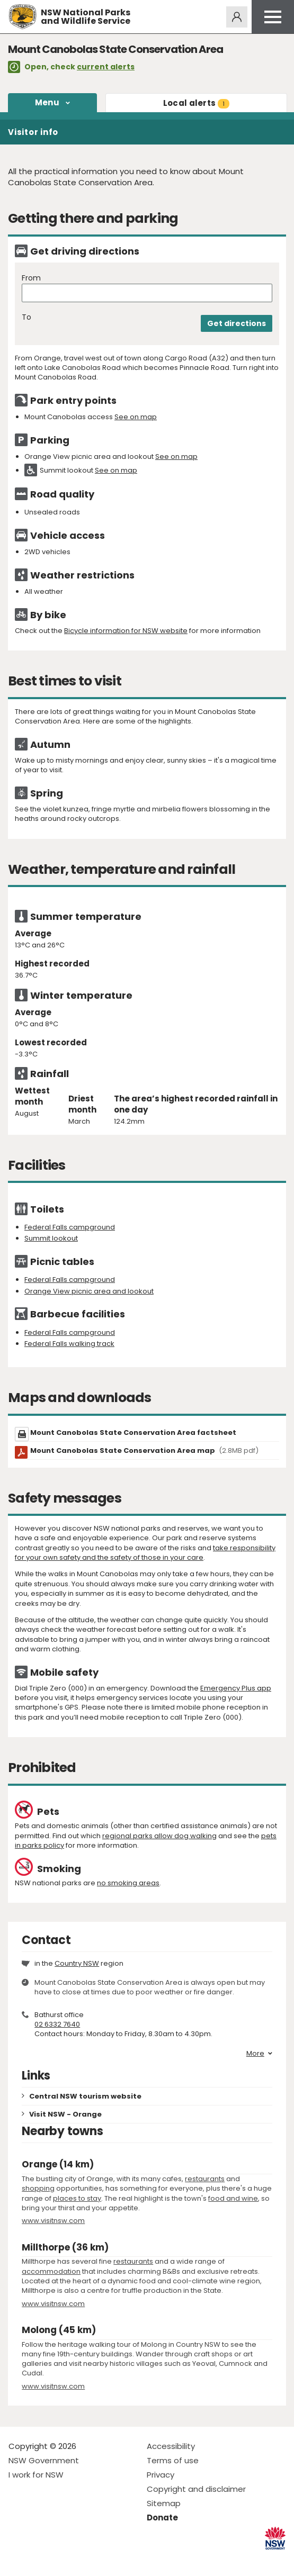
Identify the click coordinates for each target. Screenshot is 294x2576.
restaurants (205, 2179)
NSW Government (43, 2460)
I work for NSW (36, 2474)
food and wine (233, 2198)
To (26, 317)
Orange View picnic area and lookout (89, 1291)
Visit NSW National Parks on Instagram (41, 2559)
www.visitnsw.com (53, 2221)
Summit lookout (51, 1238)
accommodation (51, 2271)
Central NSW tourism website (85, 2096)
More (259, 2053)
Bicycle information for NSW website (126, 631)
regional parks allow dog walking (159, 1836)
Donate (162, 2517)
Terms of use (173, 2460)
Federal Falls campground (69, 1227)
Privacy (160, 2474)
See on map (135, 417)
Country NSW (77, 1963)
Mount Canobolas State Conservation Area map (144, 1450)
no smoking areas (128, 1883)
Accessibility (171, 2446)
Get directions (236, 323)
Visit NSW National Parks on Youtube (64, 2559)
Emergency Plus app (235, 1688)
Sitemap (164, 2503)
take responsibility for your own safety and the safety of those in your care (145, 1552)
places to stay (77, 2198)
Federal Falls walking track (69, 1344)
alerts (196, 103)
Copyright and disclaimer (196, 2488)
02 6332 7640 (57, 2024)
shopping (38, 2188)
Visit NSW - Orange (65, 2114)
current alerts (106, 66)
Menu (47, 102)
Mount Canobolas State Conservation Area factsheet (133, 1432)
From (31, 278)
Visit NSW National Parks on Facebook (18, 2559)
